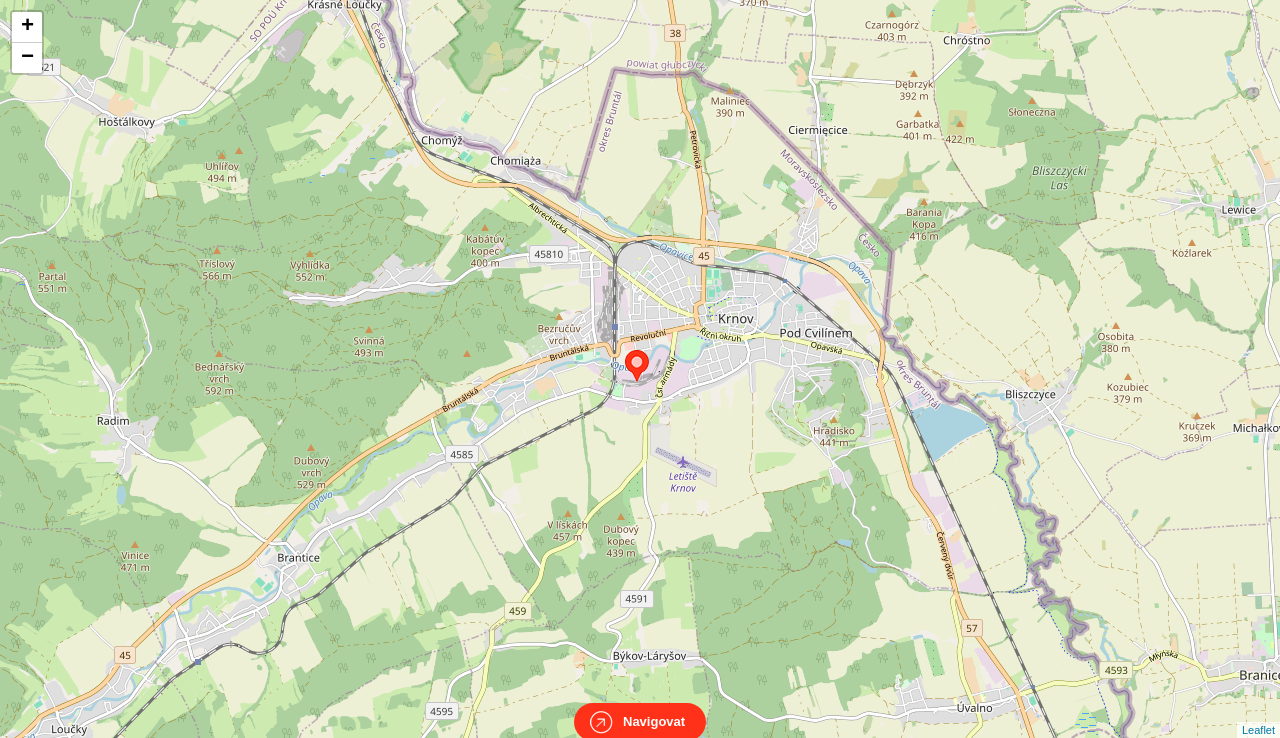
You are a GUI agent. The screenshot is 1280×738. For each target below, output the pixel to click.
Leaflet (1258, 712)
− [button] (27, 58)
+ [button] (27, 27)
